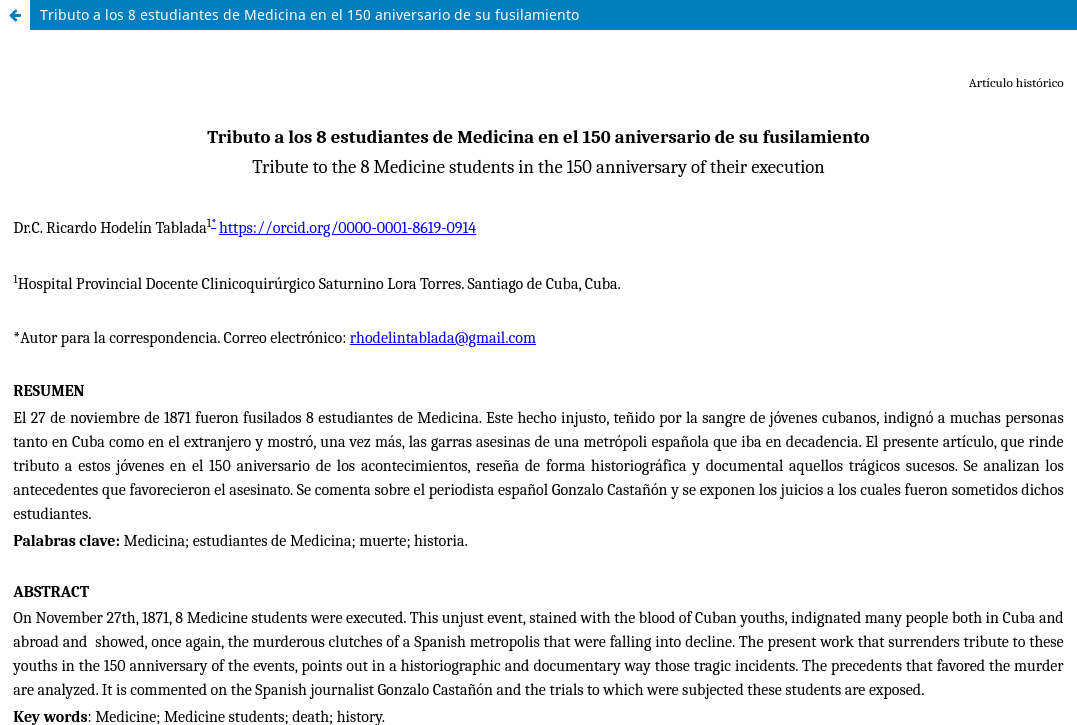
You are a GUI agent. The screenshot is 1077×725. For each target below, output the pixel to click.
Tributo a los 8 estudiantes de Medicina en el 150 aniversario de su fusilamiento (309, 14)
